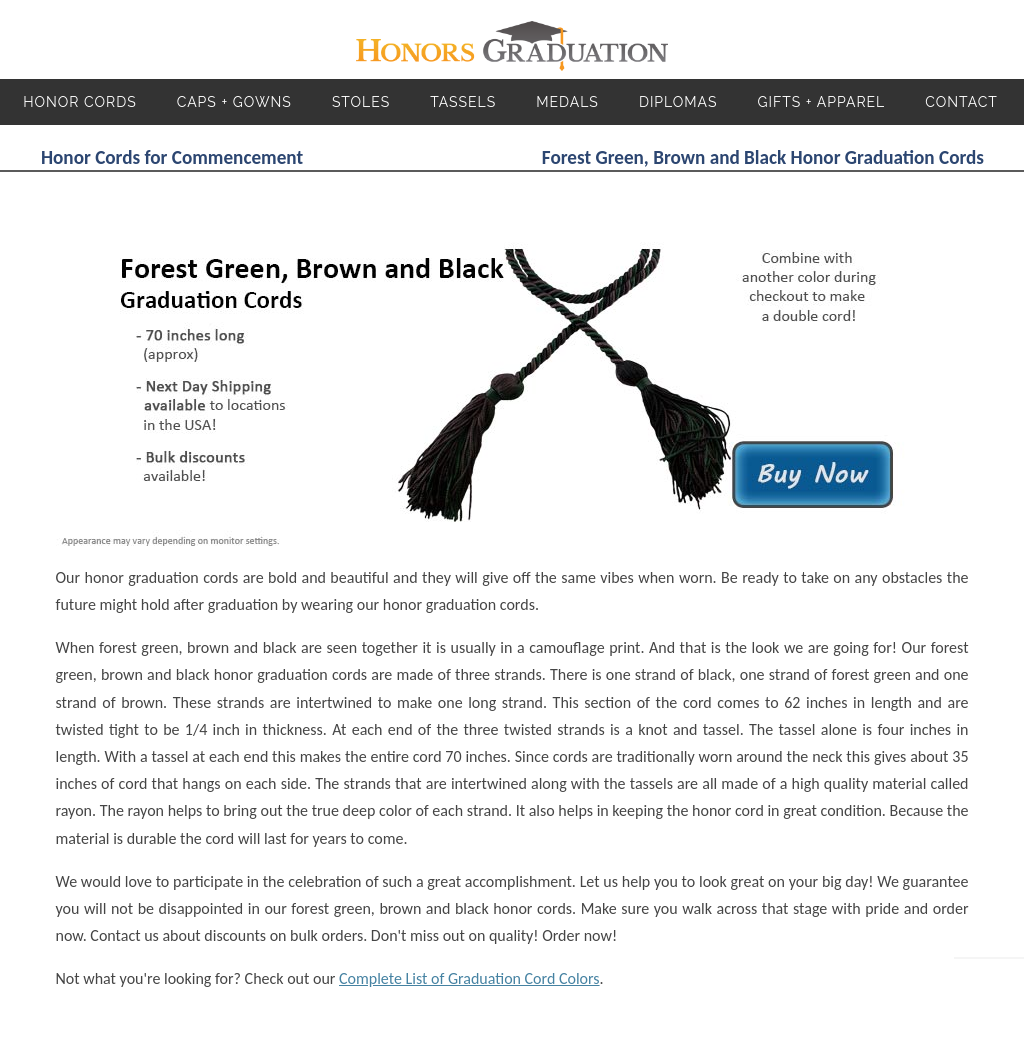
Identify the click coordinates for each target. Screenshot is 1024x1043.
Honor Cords (80, 102)
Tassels (463, 102)
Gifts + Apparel (821, 102)
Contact (961, 102)
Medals (567, 102)
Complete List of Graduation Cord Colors (469, 978)
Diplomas (678, 102)
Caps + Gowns (234, 102)
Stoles (361, 102)
